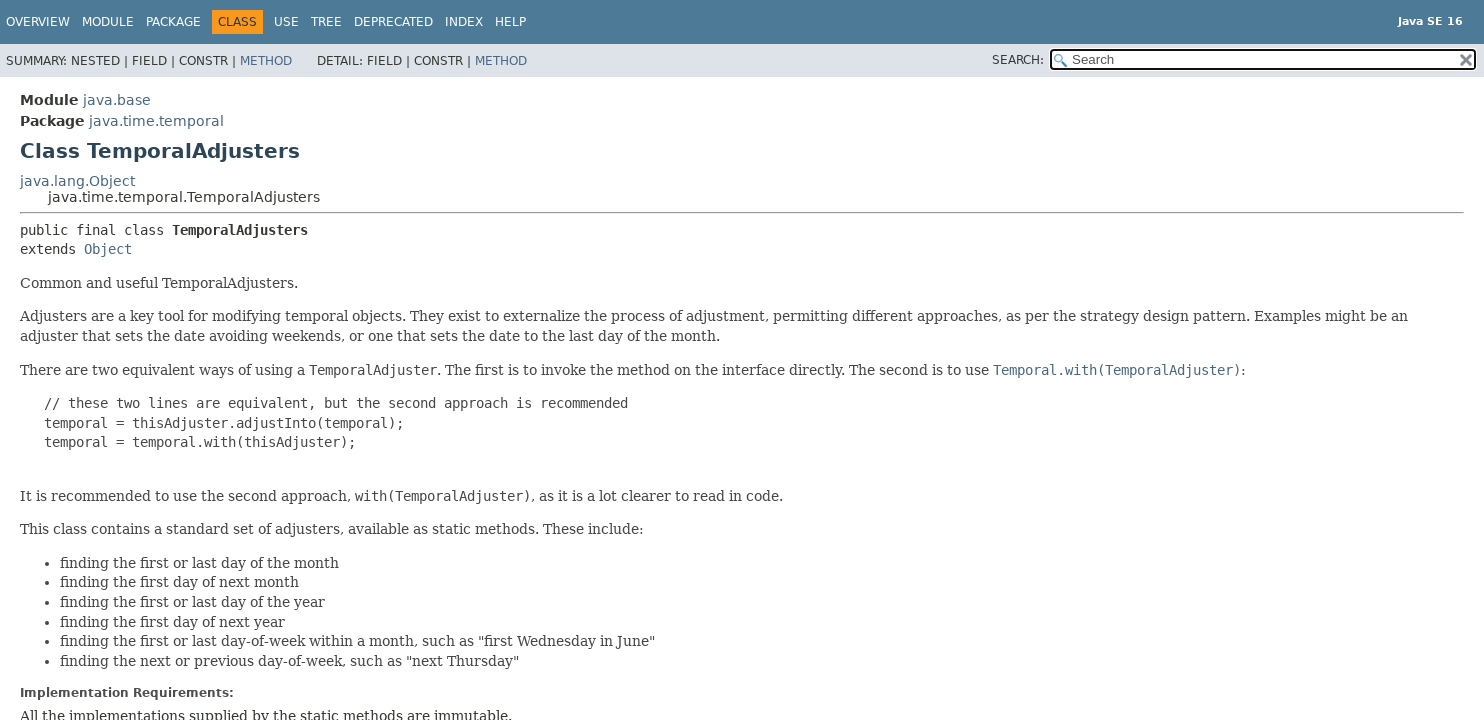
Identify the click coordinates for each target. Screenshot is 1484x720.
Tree (326, 22)
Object (108, 249)
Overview (38, 22)
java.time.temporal (156, 121)
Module (108, 22)
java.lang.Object (77, 181)
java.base (117, 100)
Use (286, 22)
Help (510, 22)
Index (464, 22)
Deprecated (393, 22)
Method (266, 61)
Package (173, 22)
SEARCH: (1018, 60)
